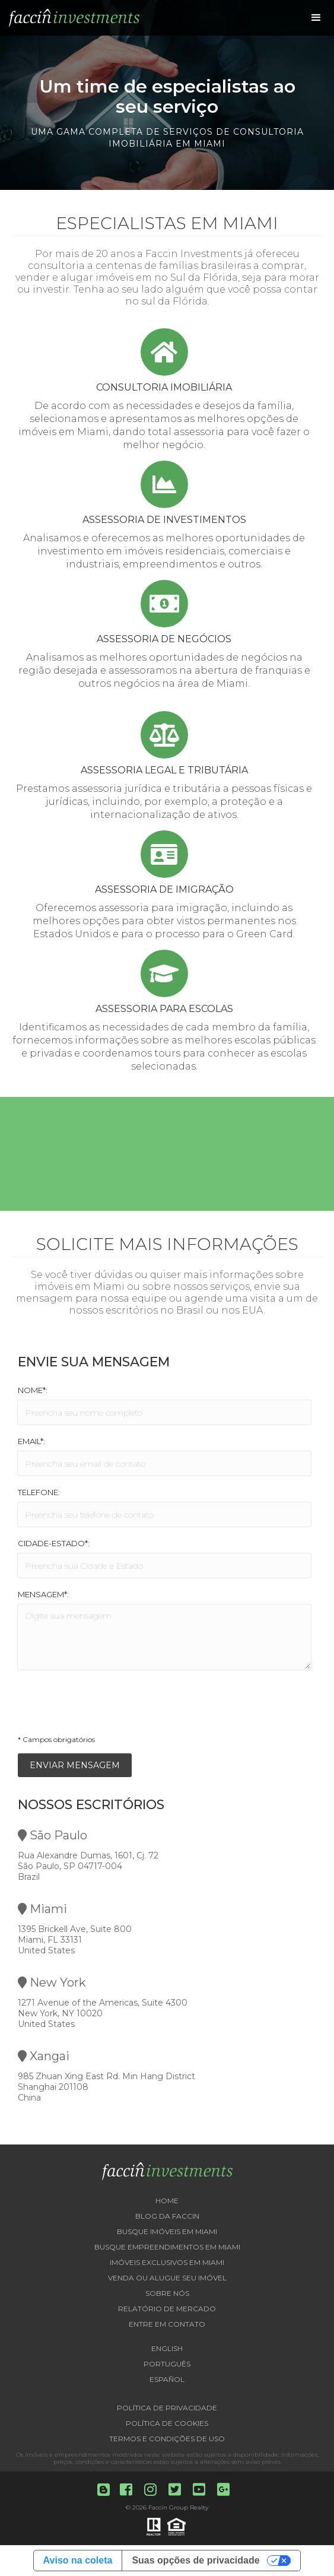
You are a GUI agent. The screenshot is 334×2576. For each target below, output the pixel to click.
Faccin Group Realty (178, 2507)
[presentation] (108, 1706)
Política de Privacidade (167, 2407)
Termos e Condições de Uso (167, 2438)
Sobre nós (167, 2293)
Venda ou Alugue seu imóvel (167, 2277)
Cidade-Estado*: (54, 1543)
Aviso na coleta (78, 2560)
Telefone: (39, 1492)
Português (167, 2363)
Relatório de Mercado (167, 2308)
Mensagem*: (43, 1594)
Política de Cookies (167, 2423)
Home (167, 2200)
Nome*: (32, 1390)
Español (167, 2379)
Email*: (31, 1441)
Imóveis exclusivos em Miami (167, 2262)
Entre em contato (167, 2324)
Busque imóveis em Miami (167, 2231)
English (167, 2348)
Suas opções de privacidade (195, 2560)
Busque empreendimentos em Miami (167, 2246)
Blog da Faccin (167, 2216)
